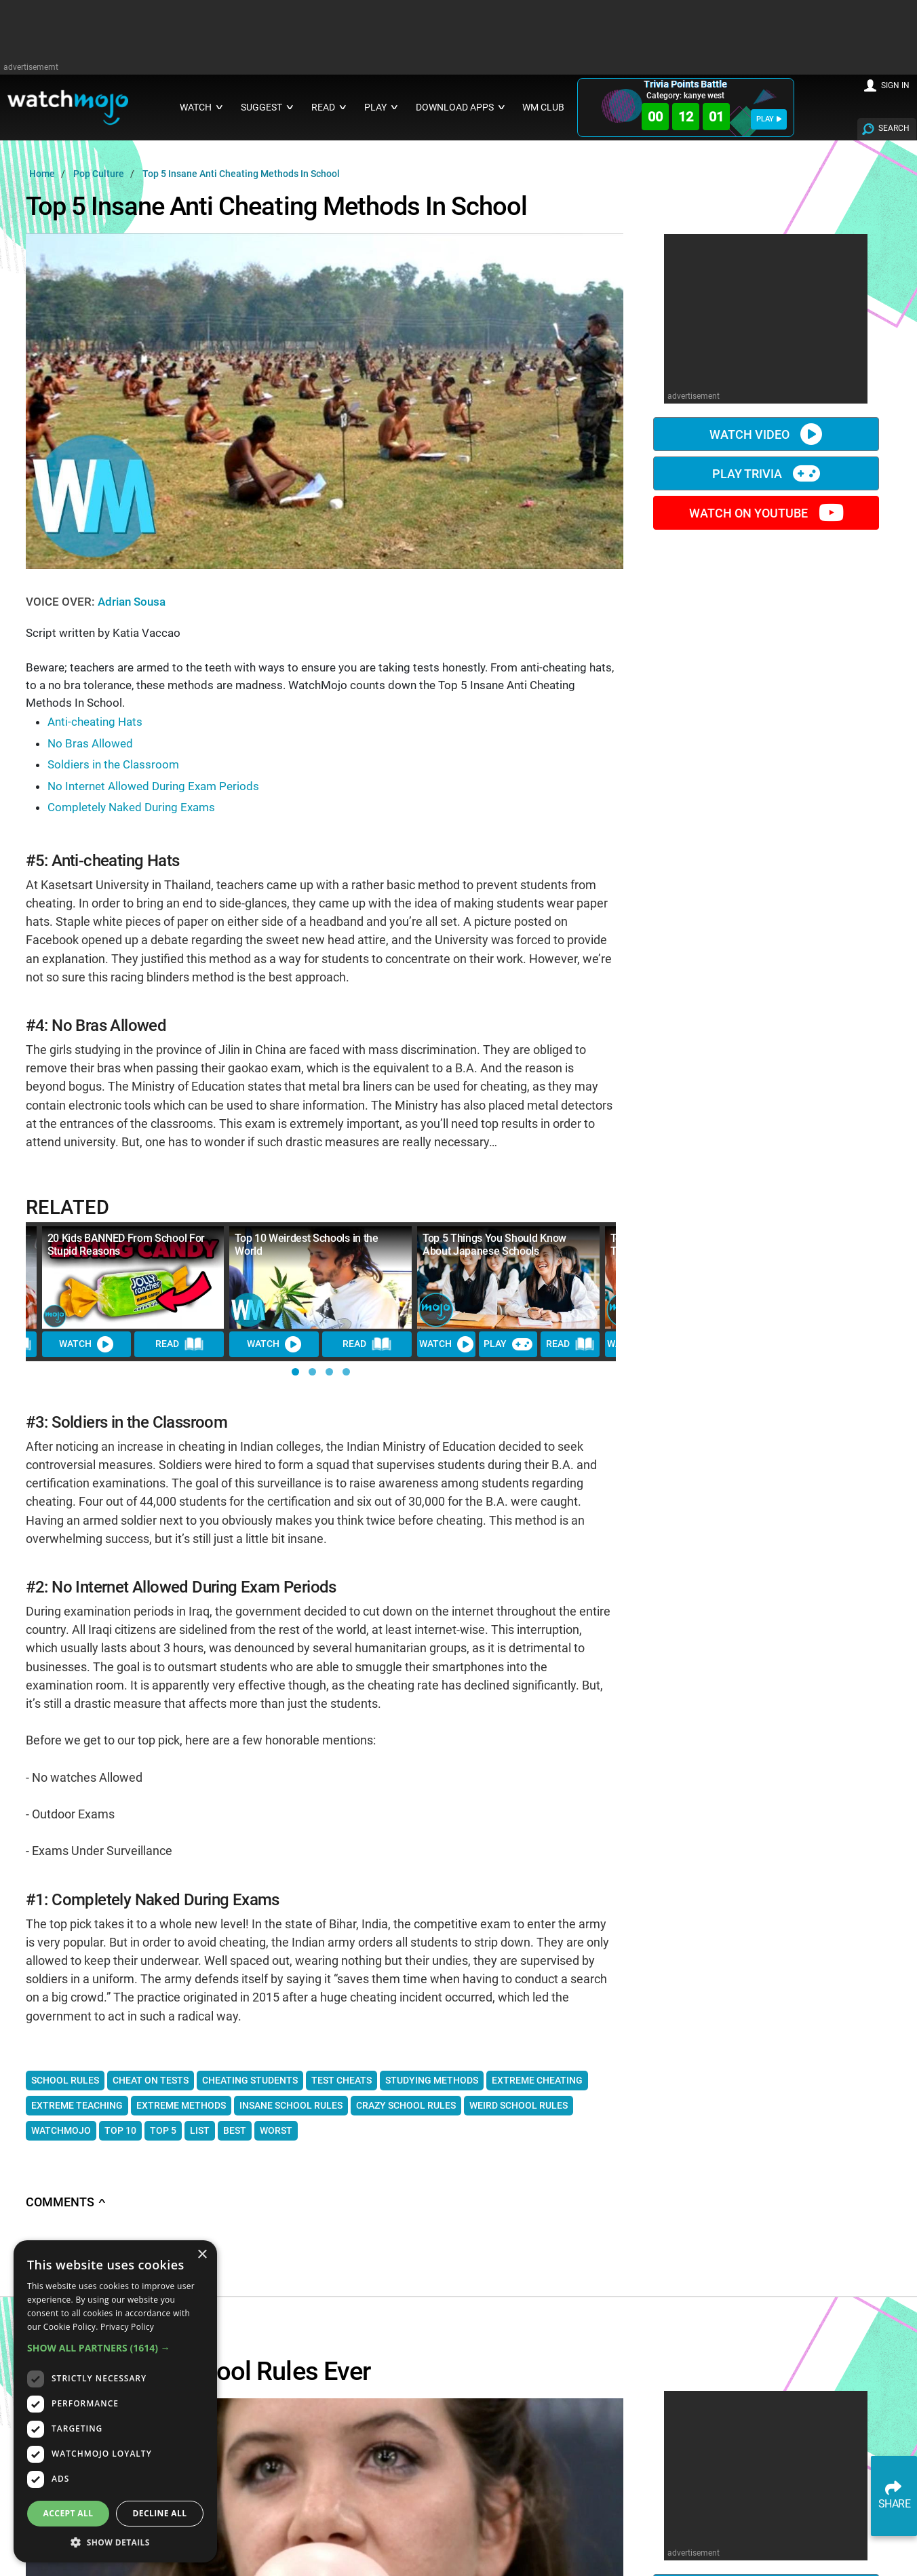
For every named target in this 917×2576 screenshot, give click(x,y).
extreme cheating (537, 2080)
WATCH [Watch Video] (86, 1344)
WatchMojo (61, 2130)
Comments (66, 2202)
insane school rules (291, 2105)
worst (276, 2130)
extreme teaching (77, 2105)
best (234, 2130)
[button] (295, 1372)
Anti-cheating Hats (94, 721)
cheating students (250, 2080)
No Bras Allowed (90, 743)
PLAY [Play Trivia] (508, 1344)
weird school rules (518, 2105)
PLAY (768, 119)
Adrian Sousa (131, 601)
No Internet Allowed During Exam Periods (153, 786)
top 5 (163, 2130)
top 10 (120, 2130)
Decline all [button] (160, 2513)
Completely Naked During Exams (131, 807)
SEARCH (894, 128)
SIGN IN (895, 85)
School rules (65, 2080)
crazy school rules (406, 2105)
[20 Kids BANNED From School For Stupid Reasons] (133, 1277)
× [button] (202, 2255)
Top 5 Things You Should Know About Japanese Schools (494, 1244)
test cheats (341, 2080)
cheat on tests (151, 2080)
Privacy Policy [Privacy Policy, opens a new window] (127, 2327)
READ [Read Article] (179, 1344)
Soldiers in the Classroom (113, 764)
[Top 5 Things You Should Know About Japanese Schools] (508, 1277)
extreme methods (181, 2105)
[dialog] (115, 2401)
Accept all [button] (68, 2513)
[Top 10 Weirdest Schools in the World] (320, 1277)
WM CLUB (543, 107)
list (200, 2130)
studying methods (431, 2080)
